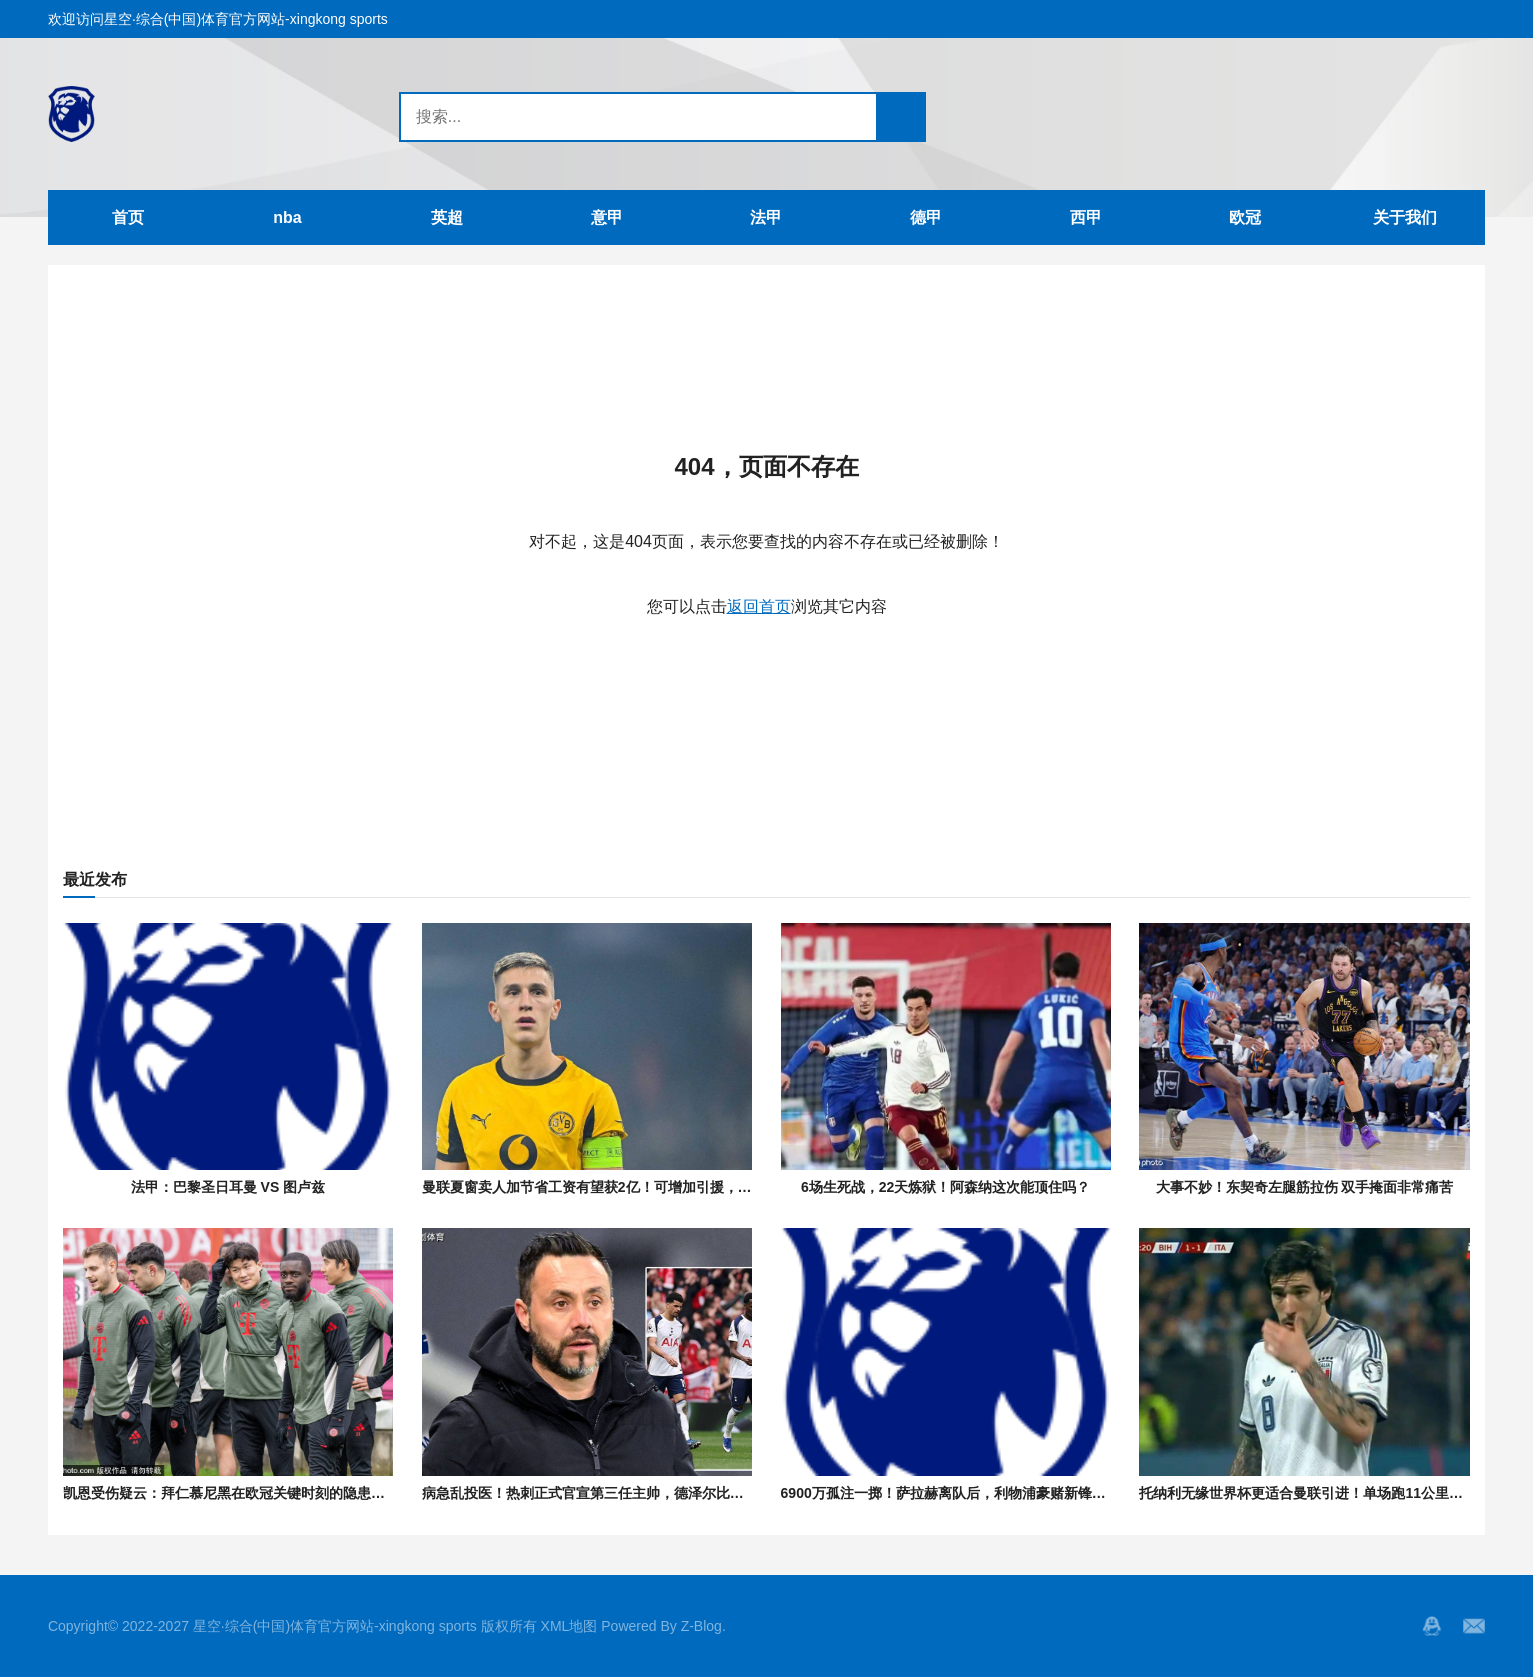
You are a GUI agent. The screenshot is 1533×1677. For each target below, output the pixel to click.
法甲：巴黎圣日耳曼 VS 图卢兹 (228, 1187)
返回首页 (759, 606)
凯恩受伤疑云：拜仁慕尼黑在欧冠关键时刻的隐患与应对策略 (252, 1493)
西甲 (1086, 217)
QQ (1432, 1626)
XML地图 (569, 1626)
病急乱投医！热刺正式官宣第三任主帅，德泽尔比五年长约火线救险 (632, 1493)
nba (287, 217)
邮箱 (1474, 1626)
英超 (447, 217)
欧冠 (1245, 217)
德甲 (926, 217)
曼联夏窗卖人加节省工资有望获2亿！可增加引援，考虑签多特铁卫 (629, 1187)
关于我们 (1405, 217)
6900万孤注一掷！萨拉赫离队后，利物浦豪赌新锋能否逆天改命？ (985, 1493)
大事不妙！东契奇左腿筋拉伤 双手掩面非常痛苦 (1305, 1187)
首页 (128, 217)
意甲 (607, 217)
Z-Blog (701, 1626)
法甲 (766, 217)
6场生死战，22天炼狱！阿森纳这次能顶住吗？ (945, 1187)
